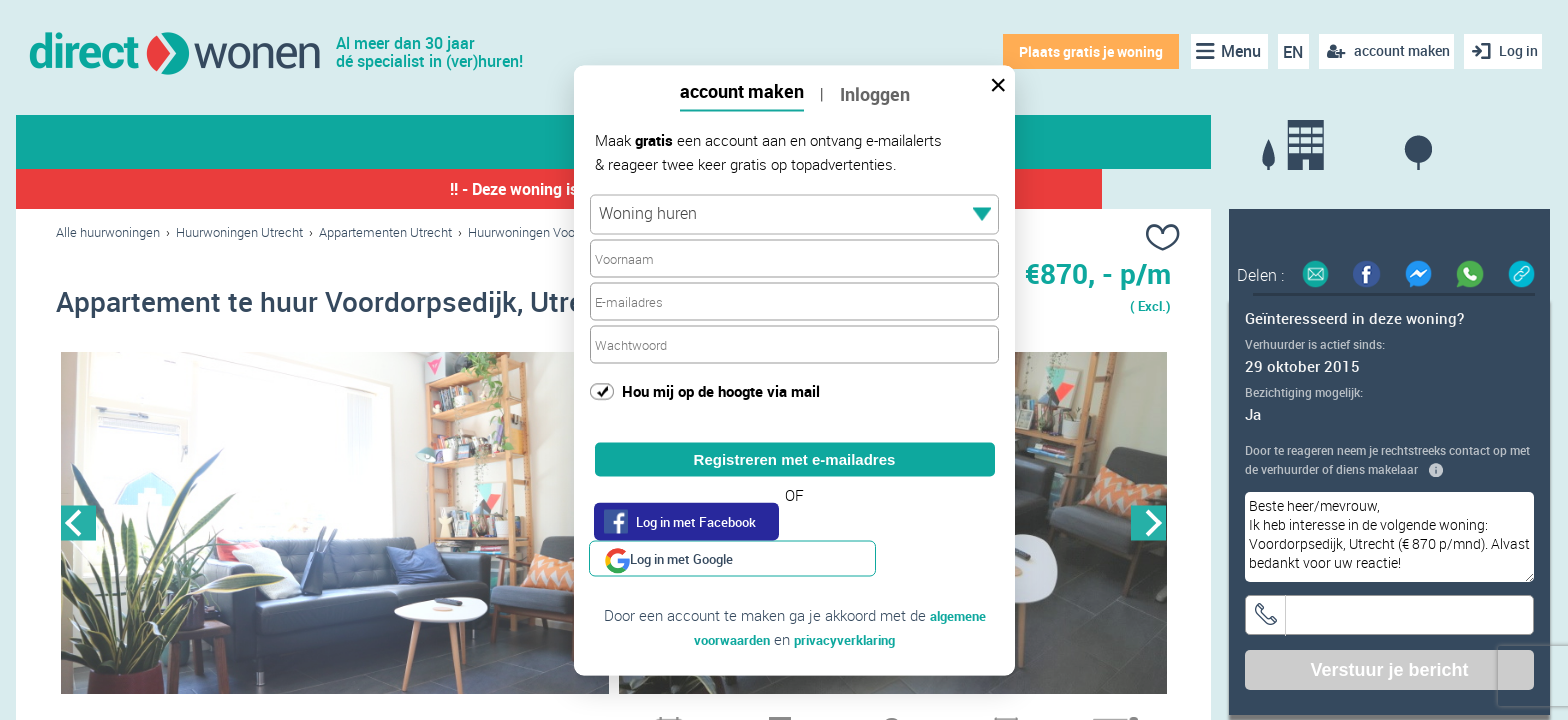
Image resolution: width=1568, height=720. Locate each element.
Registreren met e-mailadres (795, 459)
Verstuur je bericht (1389, 670)
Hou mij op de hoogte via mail (721, 390)
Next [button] (1148, 526)
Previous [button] (78, 526)
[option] (335, 527)
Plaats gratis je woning (1083, 51)
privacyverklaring (849, 603)
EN (1286, 52)
